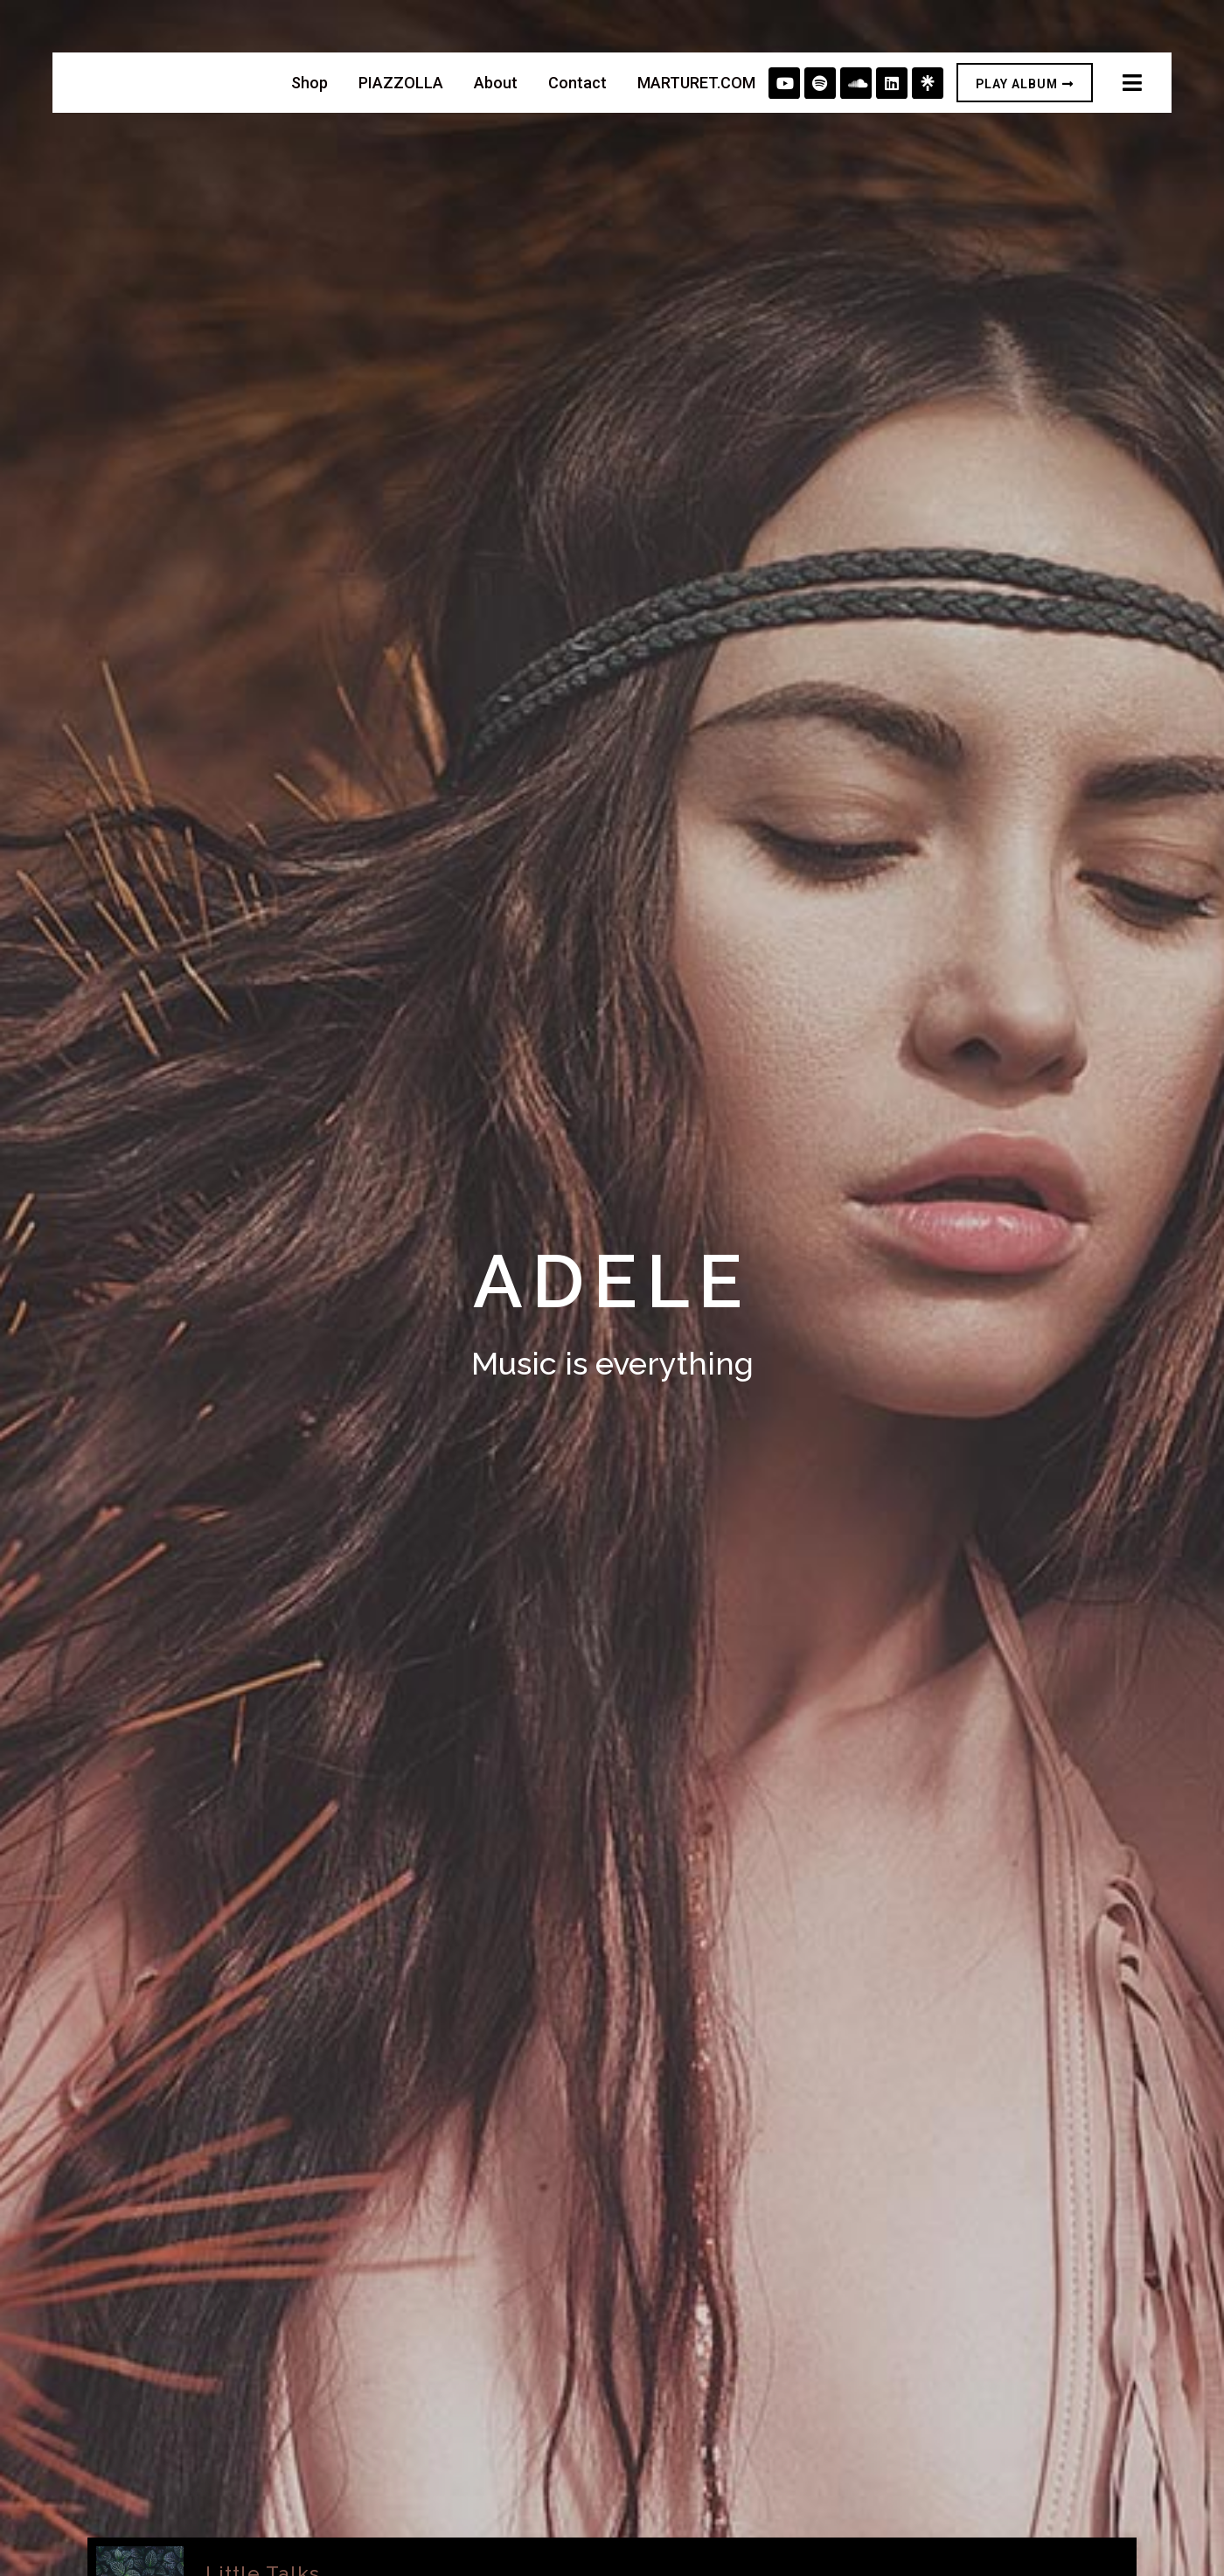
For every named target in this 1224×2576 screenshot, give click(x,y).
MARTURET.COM (696, 82)
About (496, 82)
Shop (309, 82)
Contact (577, 82)
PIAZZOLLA (400, 82)
